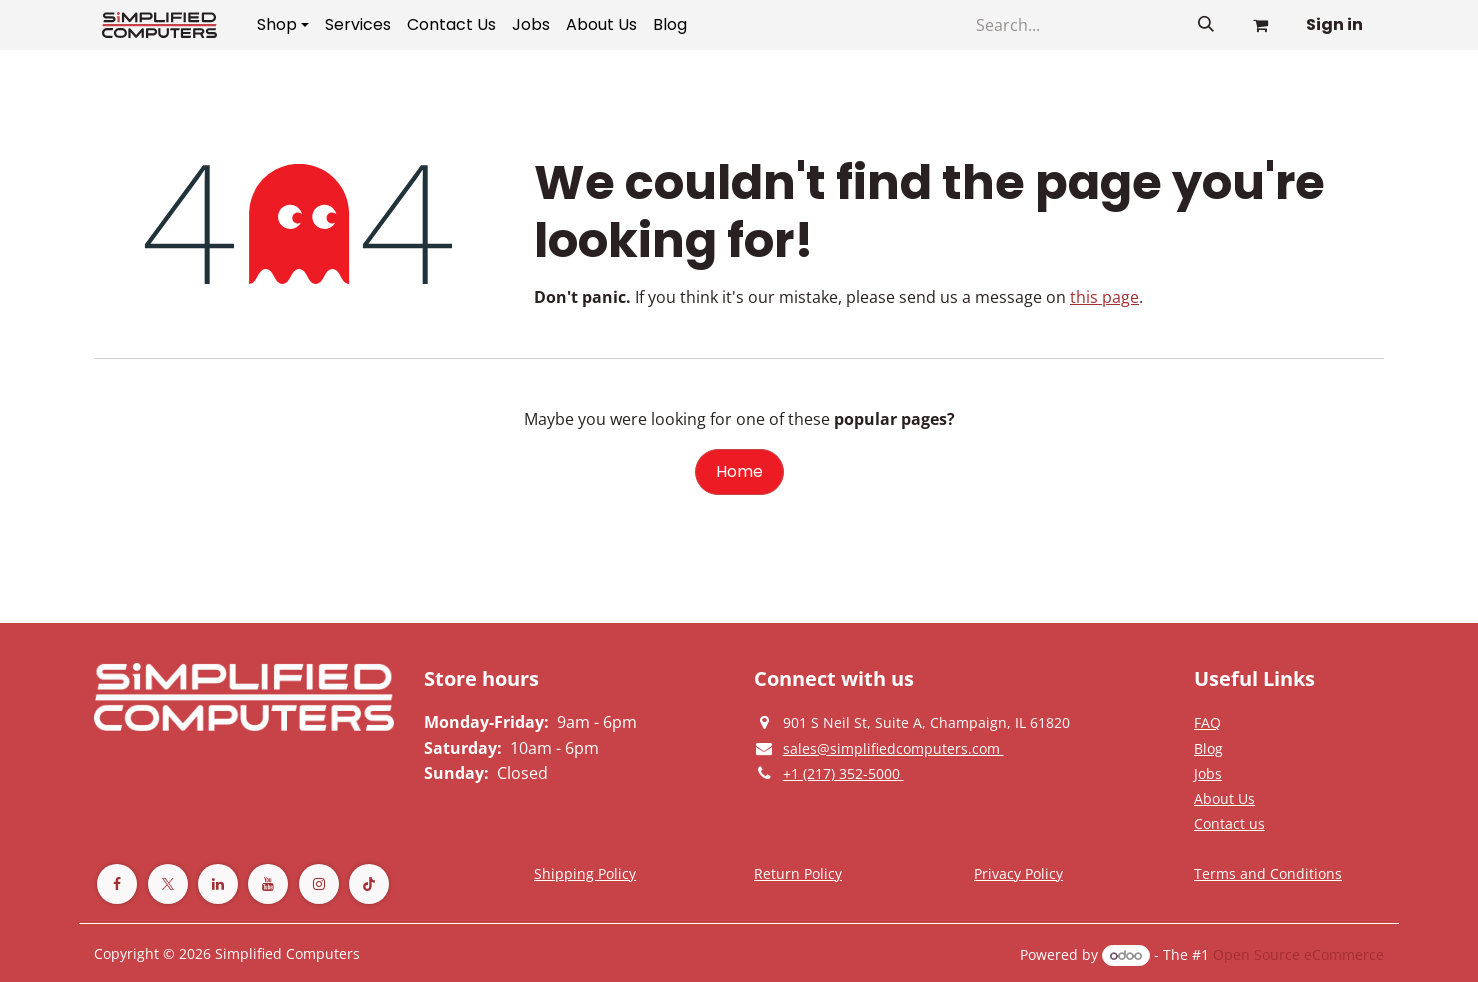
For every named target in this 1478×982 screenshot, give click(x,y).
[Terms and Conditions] (585, 873)
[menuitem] (283, 25)
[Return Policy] (798, 873)
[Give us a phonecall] (843, 773)
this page (1104, 297)
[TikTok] (369, 884)
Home (739, 471)
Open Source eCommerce (1298, 954)
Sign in (1334, 24)
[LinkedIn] (218, 884)
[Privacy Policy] (1207, 722)
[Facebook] (117, 884)
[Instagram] (319, 884)
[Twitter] (168, 884)
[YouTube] (268, 884)
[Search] (1206, 25)
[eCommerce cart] (1260, 25)
